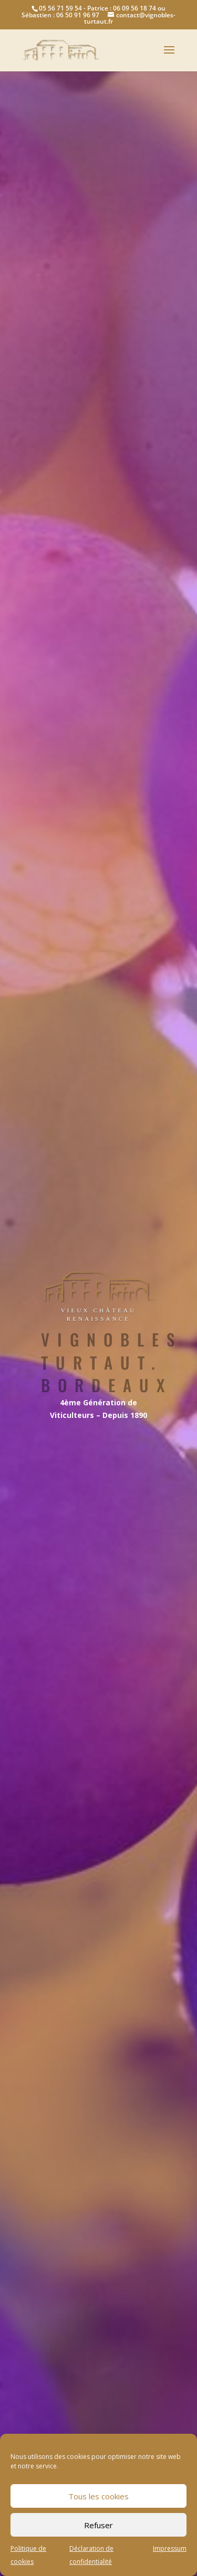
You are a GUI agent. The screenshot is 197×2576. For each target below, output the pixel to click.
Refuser (98, 2525)
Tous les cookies (98, 2496)
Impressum (169, 2548)
